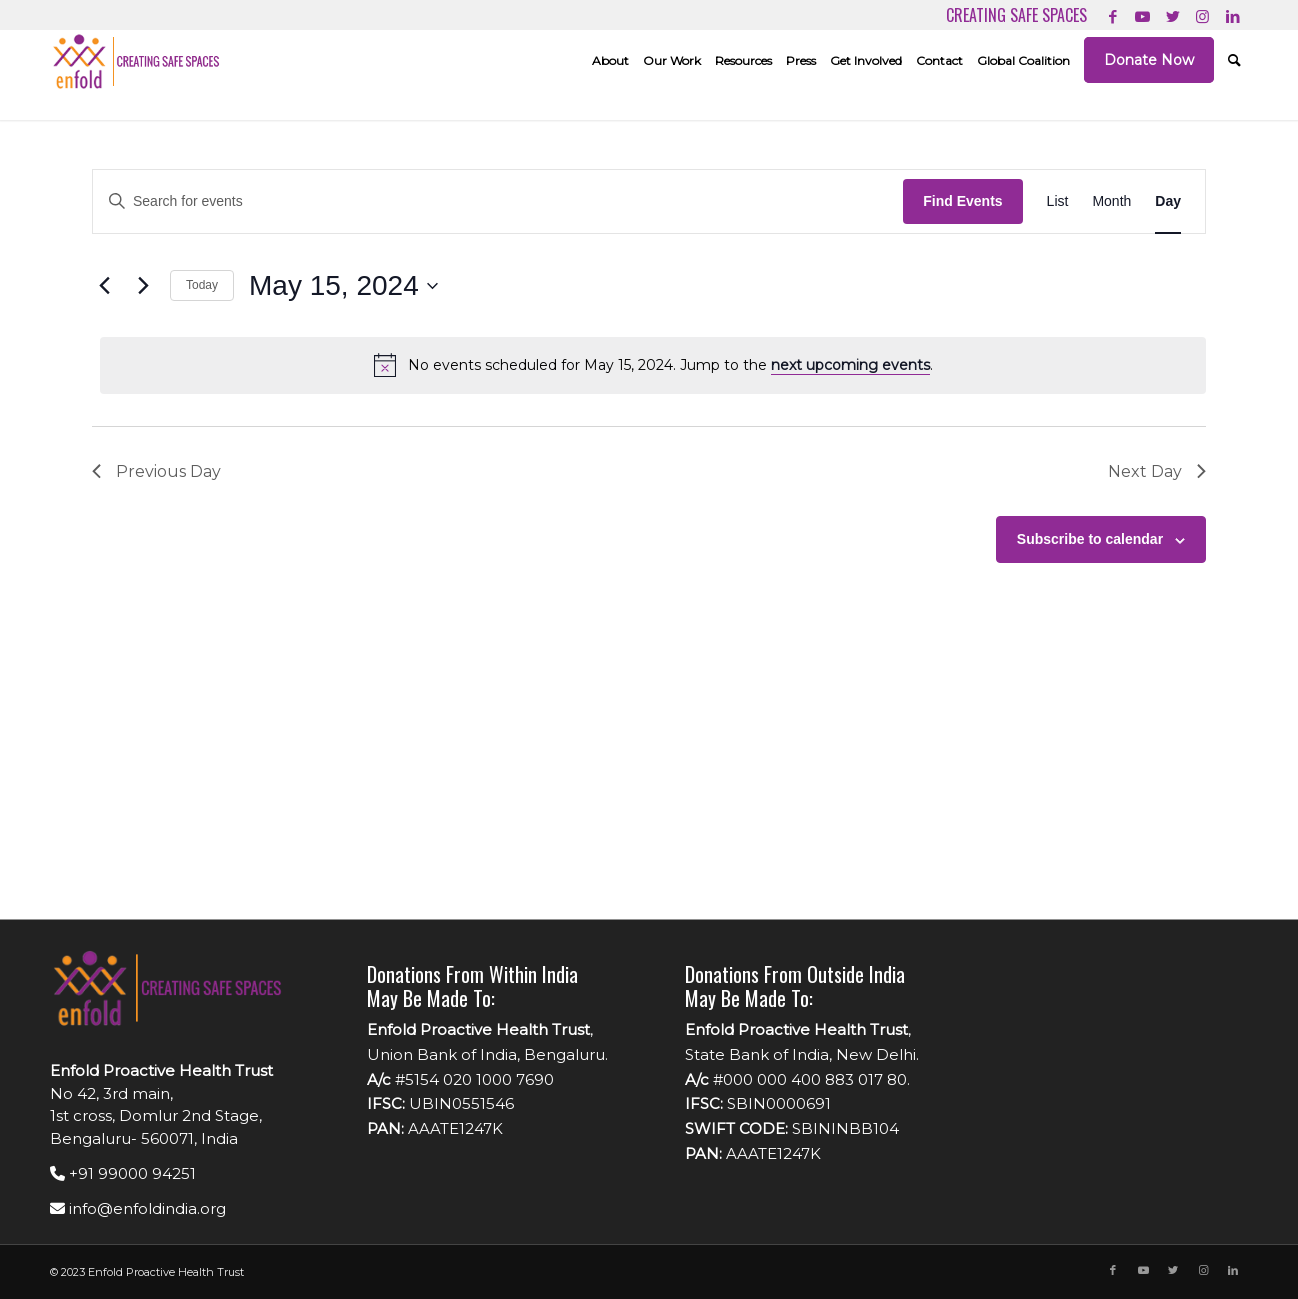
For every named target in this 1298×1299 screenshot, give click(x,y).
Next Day (1157, 471)
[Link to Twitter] (1172, 15)
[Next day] (143, 286)
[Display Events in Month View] (1111, 201)
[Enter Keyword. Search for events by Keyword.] (498, 201)
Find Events (962, 201)
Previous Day (156, 471)
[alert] (653, 365)
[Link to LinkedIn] (1233, 15)
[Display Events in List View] (1058, 201)
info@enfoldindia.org (138, 1208)
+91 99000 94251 (123, 1173)
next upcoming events (850, 365)
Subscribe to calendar (1090, 539)
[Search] (1234, 60)
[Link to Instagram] (1202, 15)
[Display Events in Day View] (1168, 201)
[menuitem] (610, 60)
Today (202, 285)
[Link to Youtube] (1142, 15)
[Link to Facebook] (1112, 15)
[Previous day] (104, 286)
